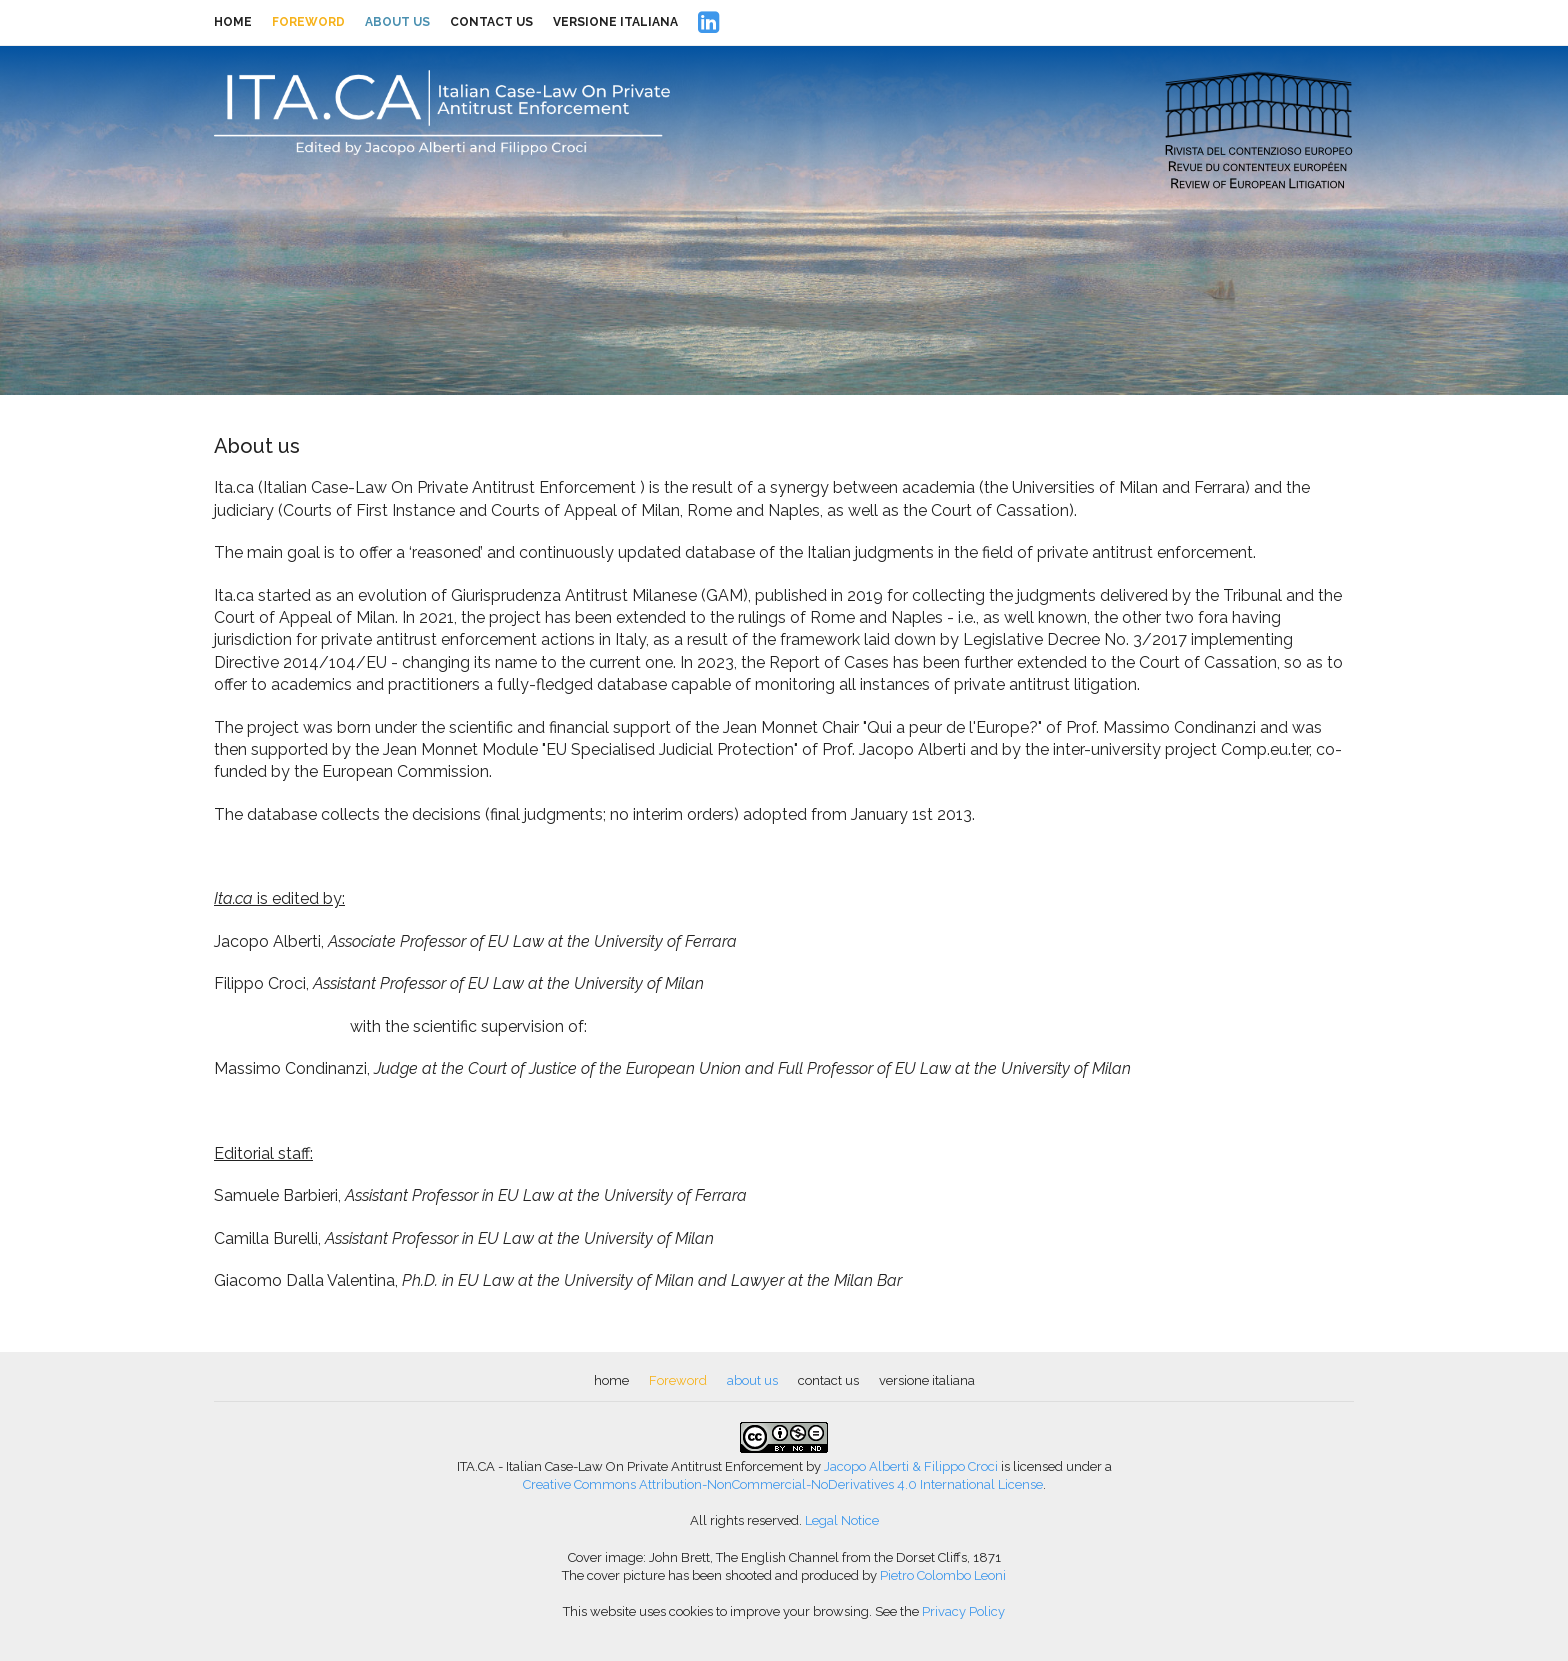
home (233, 22)
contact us (491, 22)
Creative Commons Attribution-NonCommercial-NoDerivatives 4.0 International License (783, 1484)
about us (397, 22)
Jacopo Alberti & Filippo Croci (911, 1466)
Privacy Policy (963, 1611)
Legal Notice (842, 1520)
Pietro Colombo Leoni (943, 1575)
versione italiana (615, 22)
